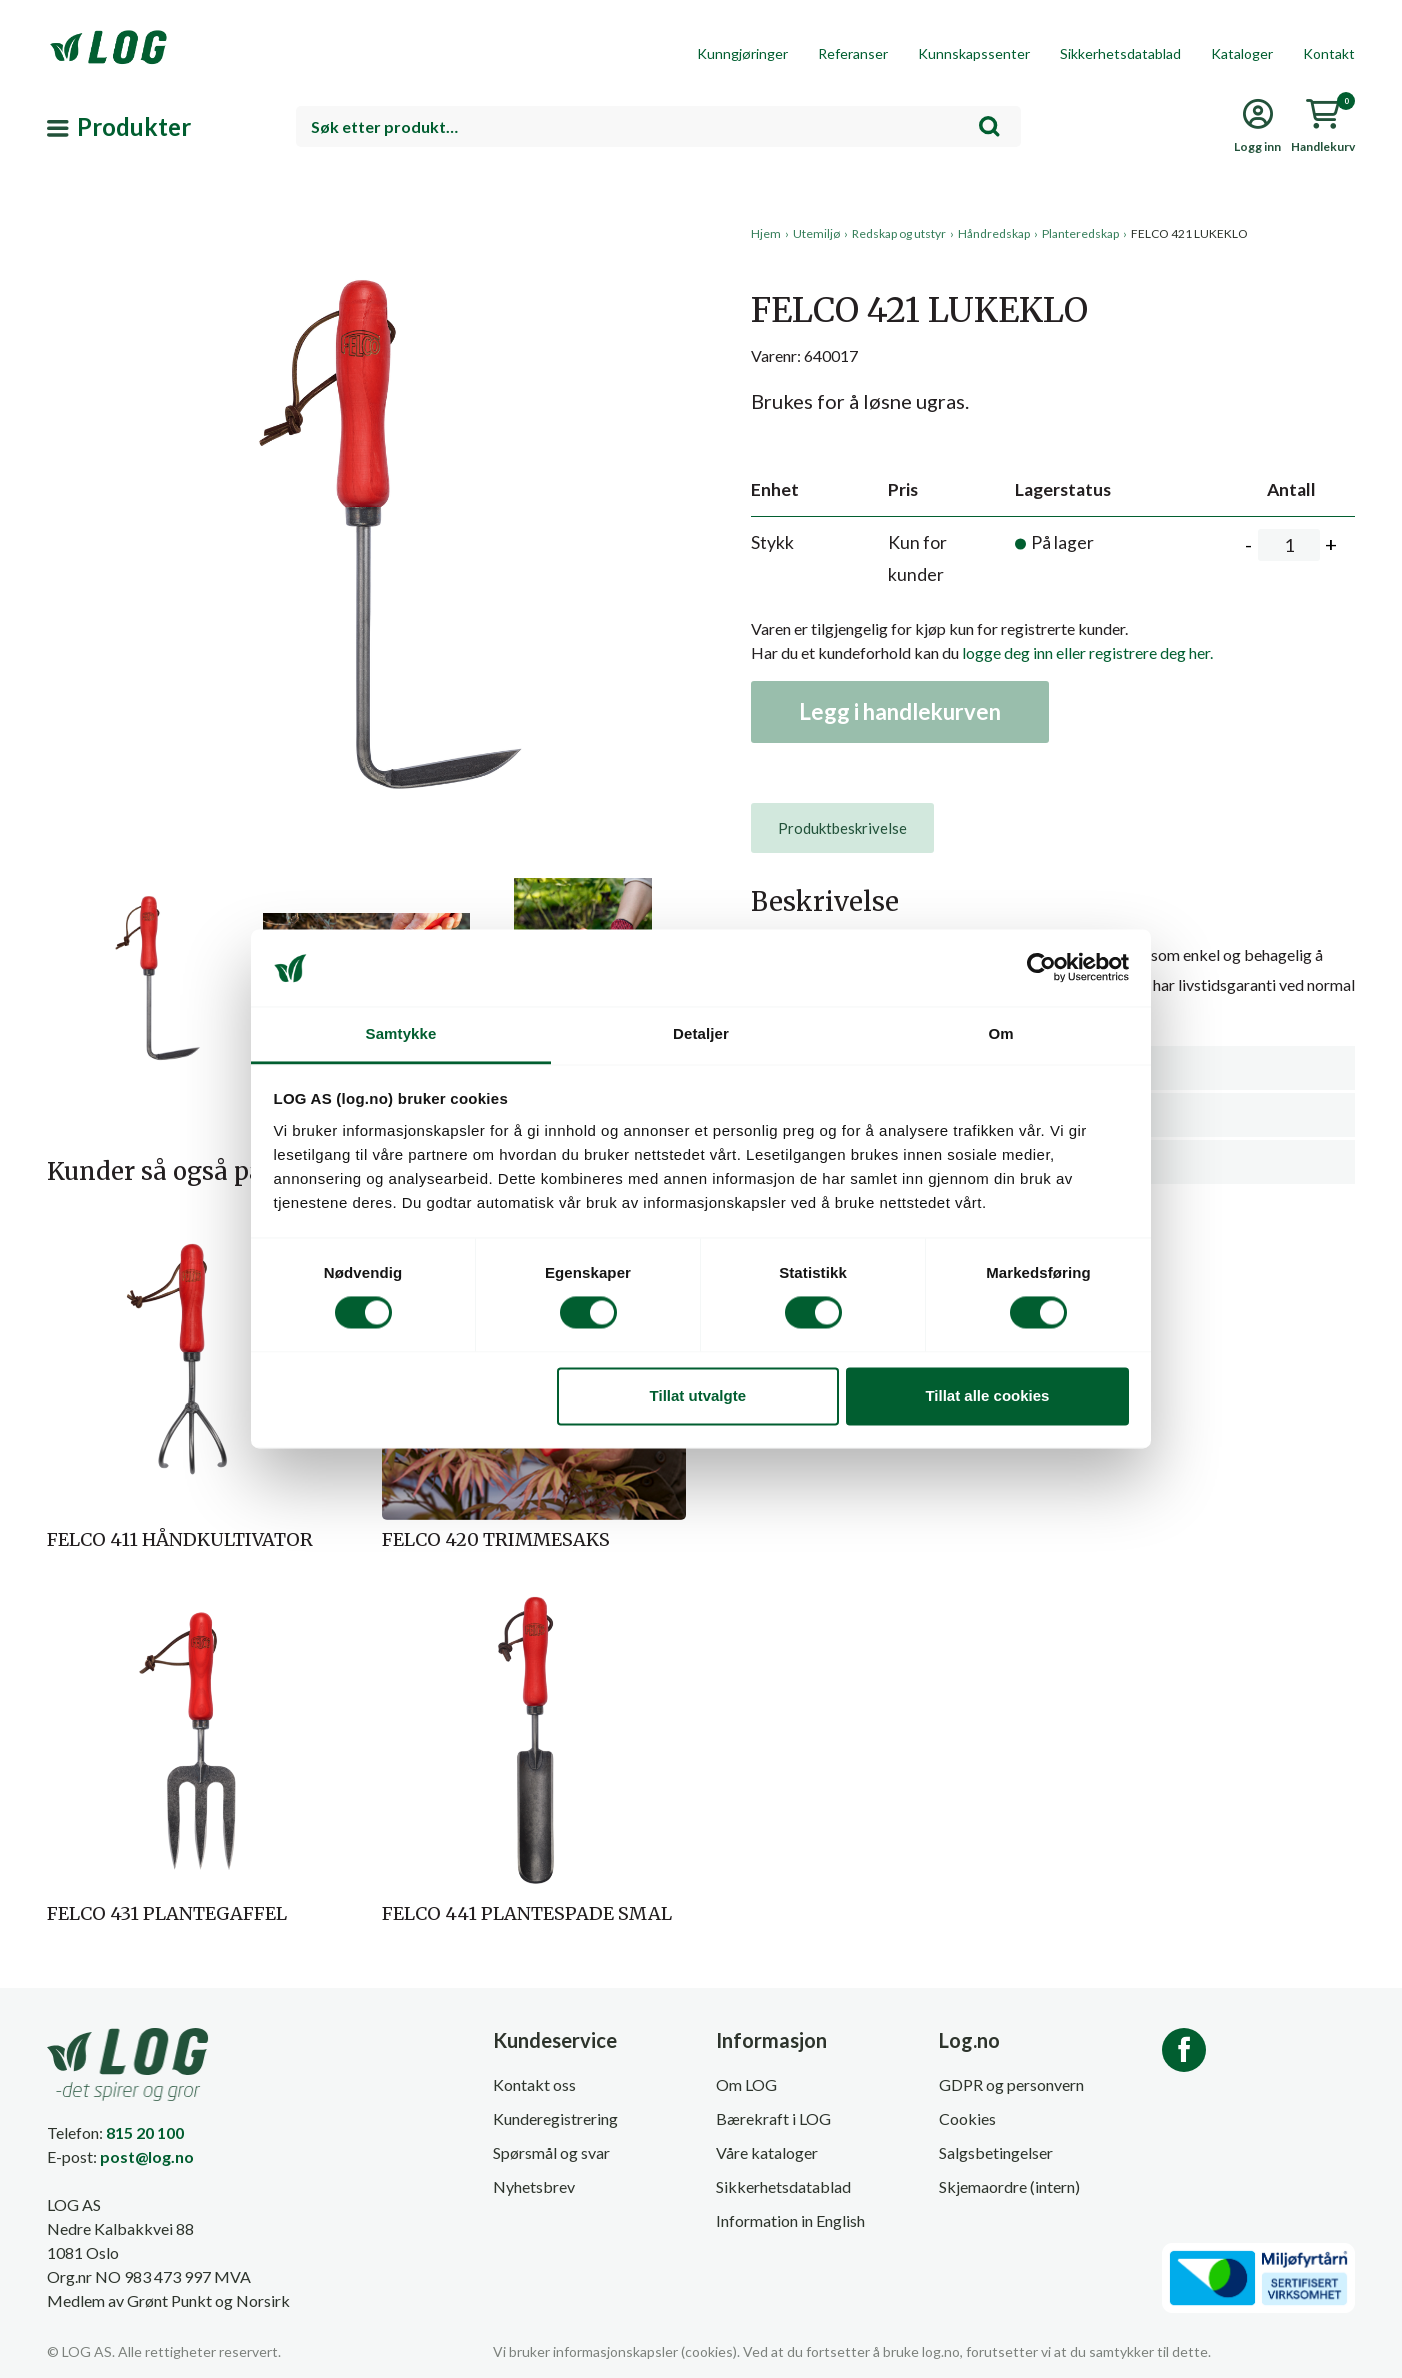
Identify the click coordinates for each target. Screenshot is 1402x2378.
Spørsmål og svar (551, 2152)
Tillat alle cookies (987, 1395)
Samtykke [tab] (401, 1033)
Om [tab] (1000, 1033)
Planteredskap (1080, 233)
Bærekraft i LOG (773, 2118)
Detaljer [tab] (701, 1033)
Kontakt (1329, 53)
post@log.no (147, 2156)
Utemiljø (816, 233)
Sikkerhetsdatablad (1120, 53)
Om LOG (746, 2084)
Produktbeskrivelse (842, 828)
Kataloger (1242, 53)
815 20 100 (145, 2132)
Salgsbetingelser (996, 2152)
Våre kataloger (767, 2152)
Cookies (967, 2118)
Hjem (766, 233)
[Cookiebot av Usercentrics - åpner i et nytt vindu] (1041, 968)
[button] (366, 409)
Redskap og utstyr (899, 233)
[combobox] (658, 126)
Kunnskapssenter (974, 53)
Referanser (853, 53)
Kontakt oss (534, 2084)
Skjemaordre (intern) (1009, 2186)
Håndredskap (994, 233)
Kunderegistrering (555, 2118)
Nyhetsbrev (534, 2186)
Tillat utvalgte (698, 1395)
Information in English (790, 2220)
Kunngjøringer (742, 53)
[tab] (842, 828)
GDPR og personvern (1011, 2084)
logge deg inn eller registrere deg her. (1087, 652)
